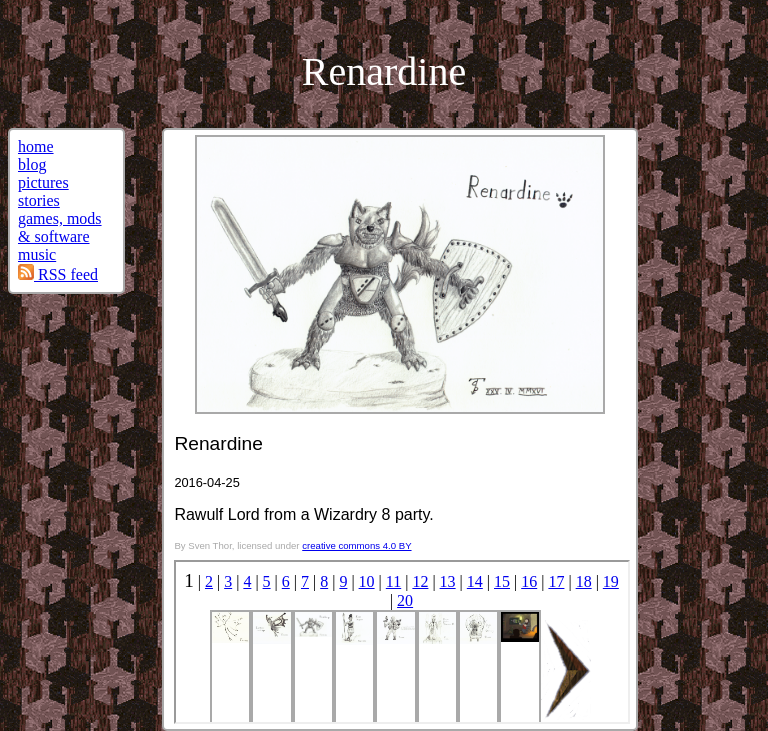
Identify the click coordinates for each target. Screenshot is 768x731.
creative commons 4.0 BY (356, 545)
